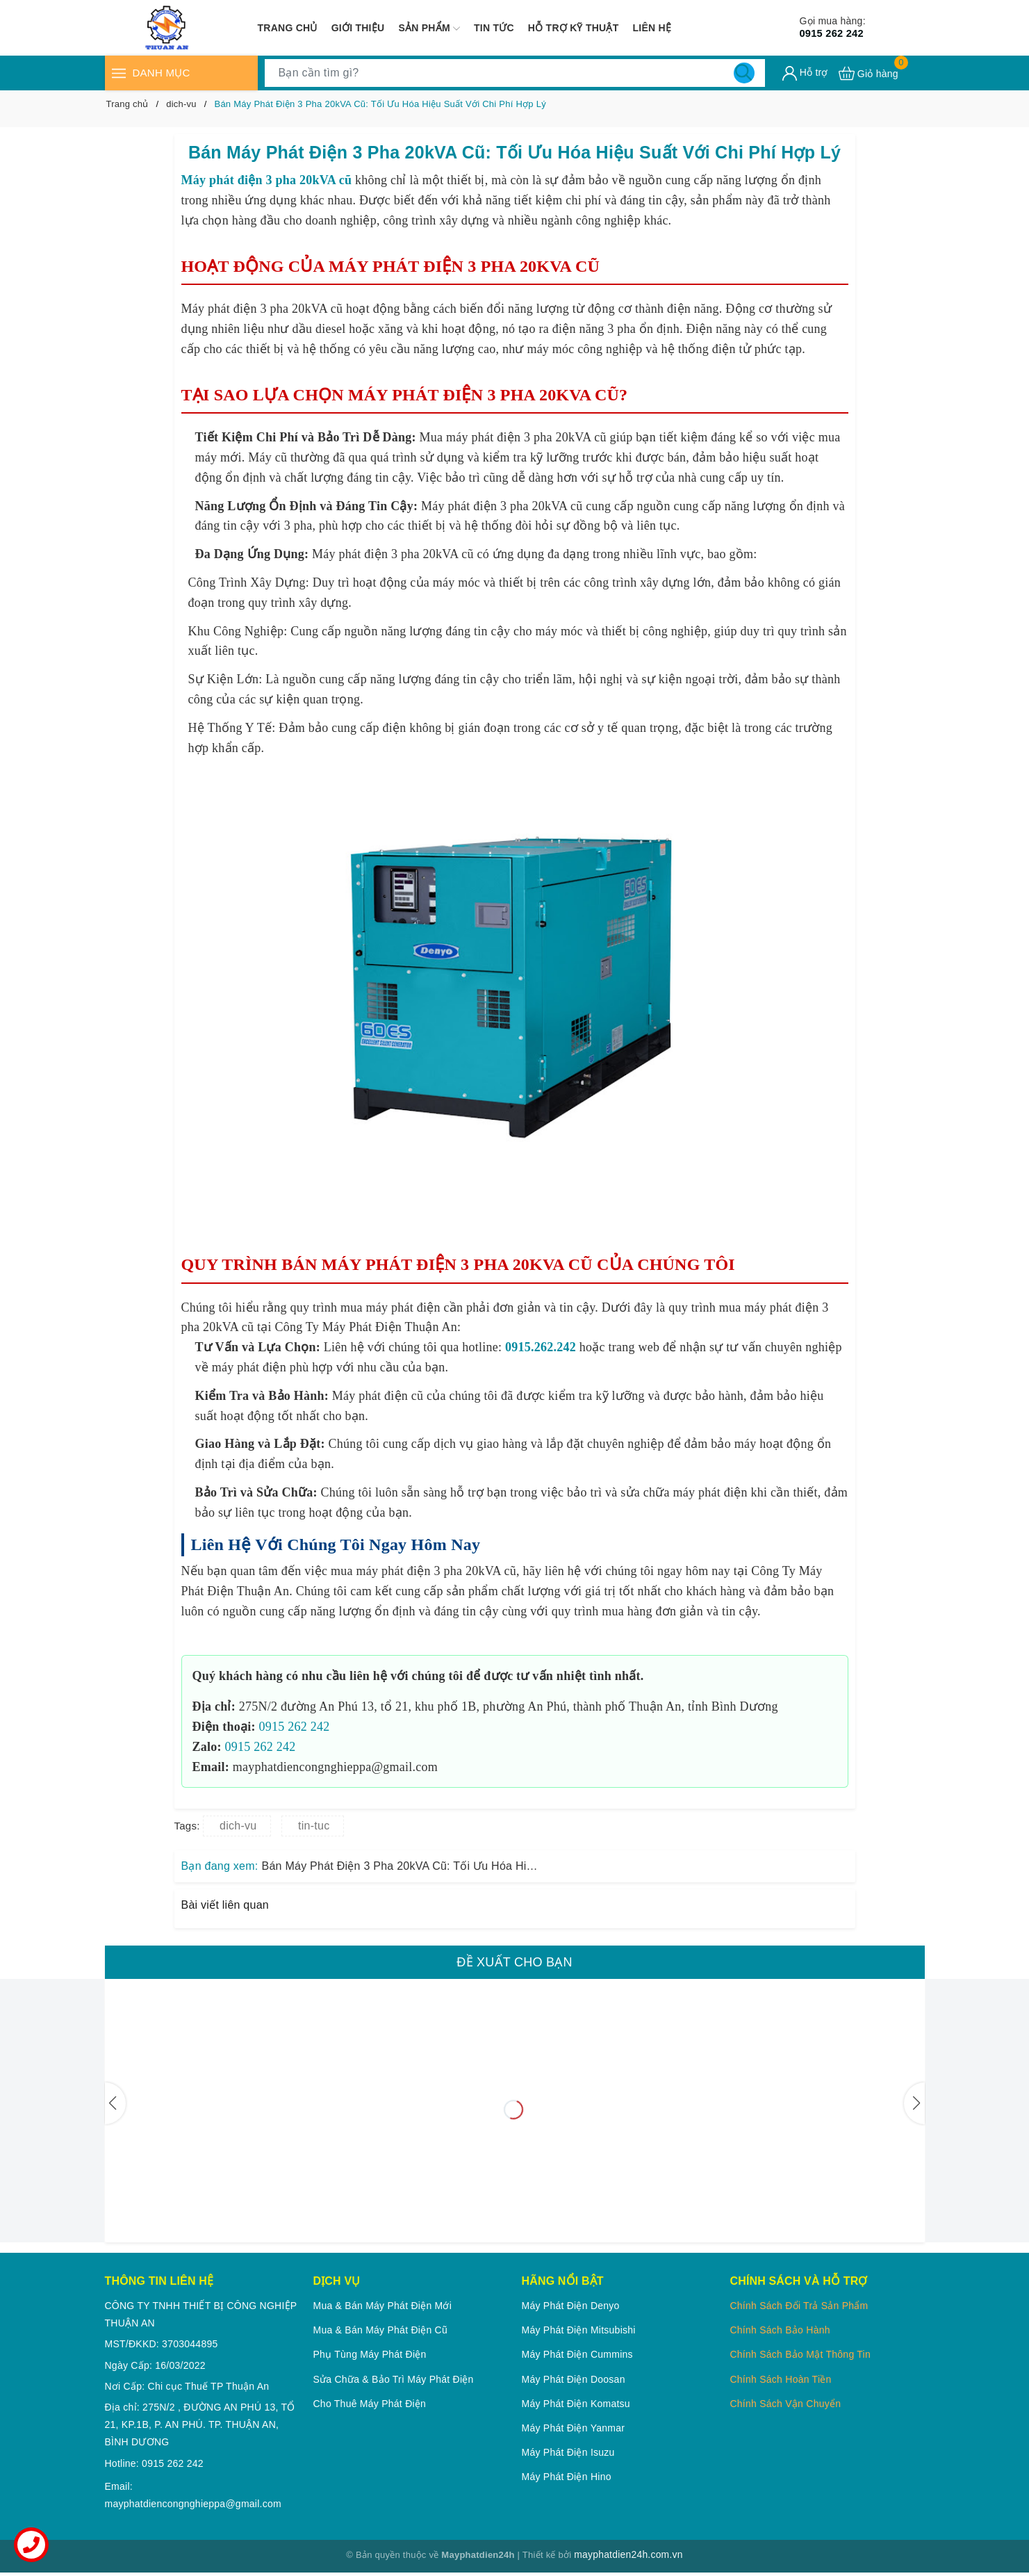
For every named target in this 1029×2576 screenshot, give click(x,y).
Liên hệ (651, 27)
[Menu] (119, 73)
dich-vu (238, 1826)
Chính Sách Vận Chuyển (785, 2403)
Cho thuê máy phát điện (370, 2403)
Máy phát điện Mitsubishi (578, 2329)
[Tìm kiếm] (744, 73)
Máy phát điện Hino (566, 2476)
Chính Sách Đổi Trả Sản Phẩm (799, 2305)
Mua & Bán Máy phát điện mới (382, 2305)
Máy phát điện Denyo (570, 2305)
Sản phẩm (429, 28)
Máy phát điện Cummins (576, 2354)
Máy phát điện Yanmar (573, 2428)
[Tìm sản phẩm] (515, 73)
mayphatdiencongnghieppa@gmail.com (193, 2505)
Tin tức (494, 27)
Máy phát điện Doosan (573, 2379)
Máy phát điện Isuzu (567, 2452)
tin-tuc (313, 1826)
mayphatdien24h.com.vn (628, 2557)
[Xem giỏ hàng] (868, 73)
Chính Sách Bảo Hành (780, 2329)
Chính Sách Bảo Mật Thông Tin (800, 2354)
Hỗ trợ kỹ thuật (573, 27)
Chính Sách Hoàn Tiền (780, 2379)
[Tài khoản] (805, 73)
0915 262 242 (843, 27)
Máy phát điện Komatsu (575, 2403)
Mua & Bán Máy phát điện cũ (380, 2329)
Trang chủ (288, 27)
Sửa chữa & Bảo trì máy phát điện (393, 2379)
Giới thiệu (358, 27)
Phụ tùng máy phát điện (370, 2354)
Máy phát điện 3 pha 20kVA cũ (266, 180)
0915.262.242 (540, 1347)
